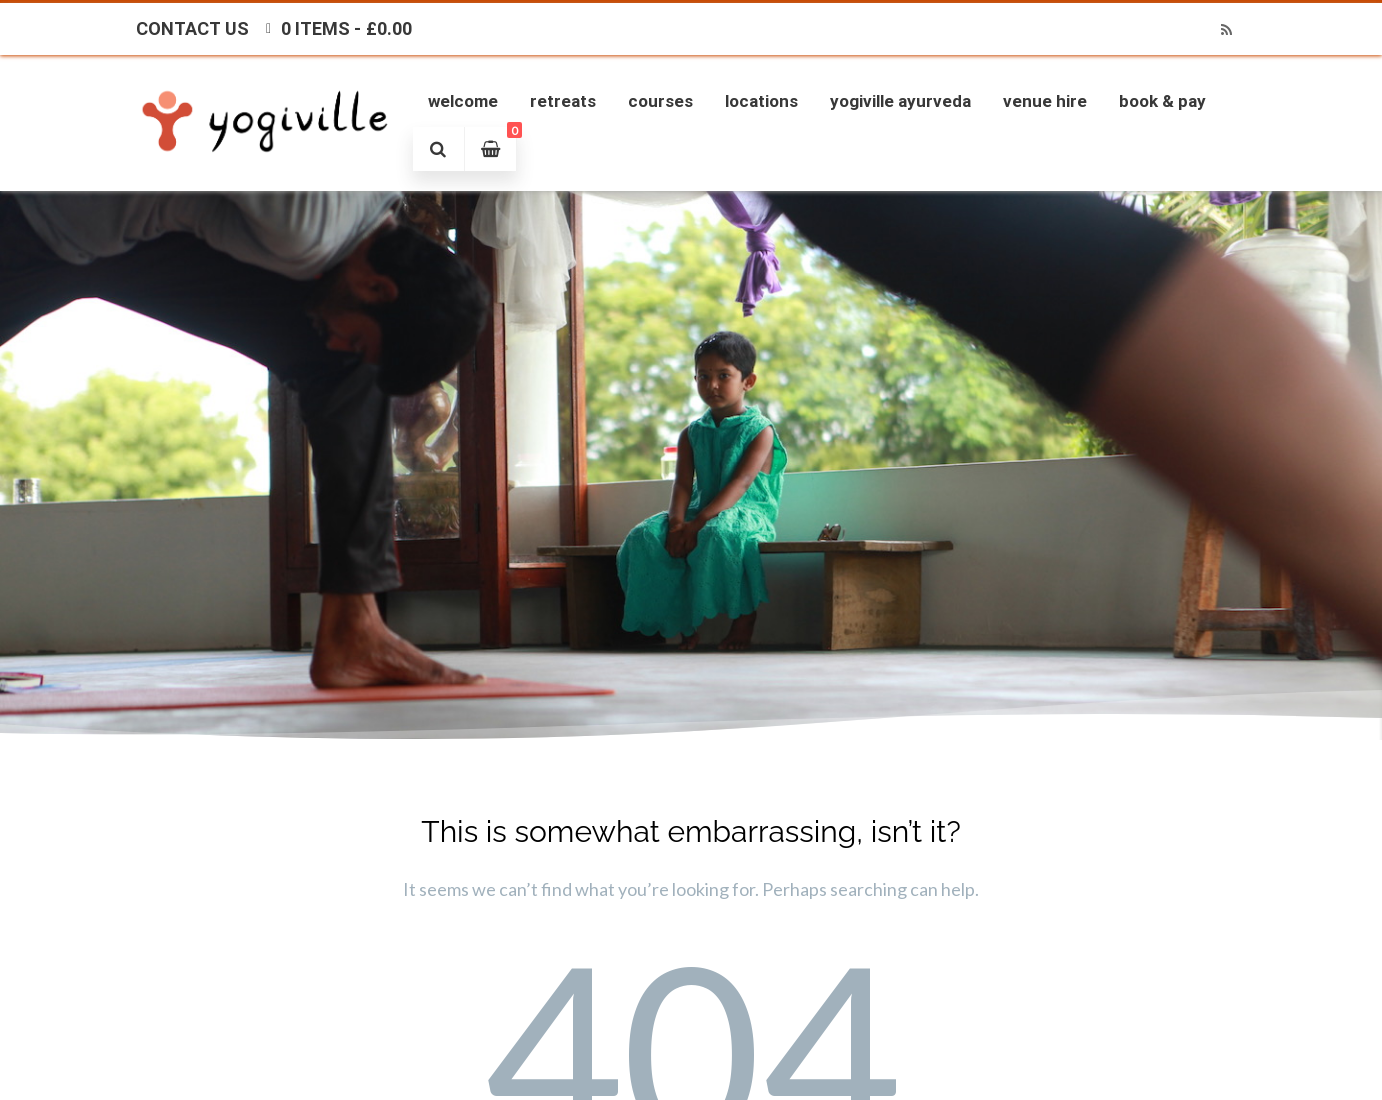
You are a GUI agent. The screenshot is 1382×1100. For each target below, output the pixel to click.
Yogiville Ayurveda (900, 101)
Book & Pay (1162, 101)
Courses (660, 101)
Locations (761, 101)
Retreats (563, 101)
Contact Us (192, 28)
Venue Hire (1045, 101)
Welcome (463, 101)
